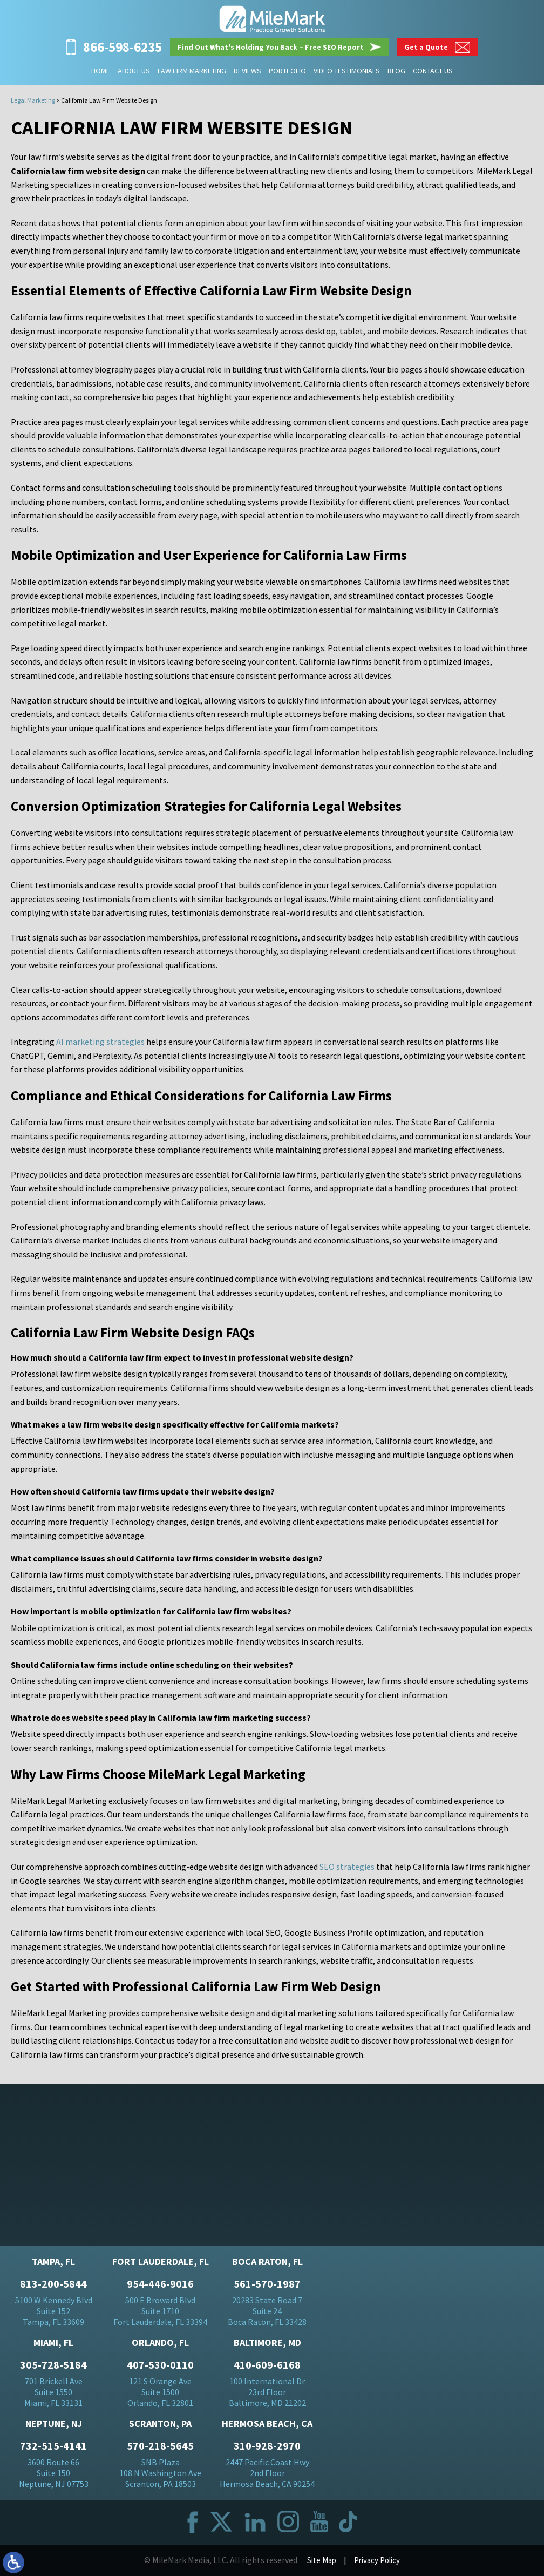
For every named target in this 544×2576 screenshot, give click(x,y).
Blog (396, 71)
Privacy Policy (378, 2560)
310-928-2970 (267, 2447)
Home (100, 71)
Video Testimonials (347, 71)
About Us (134, 71)
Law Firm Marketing (192, 71)
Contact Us (433, 71)
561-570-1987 (267, 2285)
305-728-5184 (53, 2366)
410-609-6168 (267, 2366)
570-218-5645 (160, 2447)
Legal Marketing (33, 100)
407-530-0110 (160, 2366)
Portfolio (287, 71)
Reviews (247, 71)
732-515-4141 (53, 2447)
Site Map (319, 2560)
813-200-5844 (53, 2285)
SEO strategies (347, 1866)
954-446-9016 (160, 2285)
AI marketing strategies (100, 1041)
